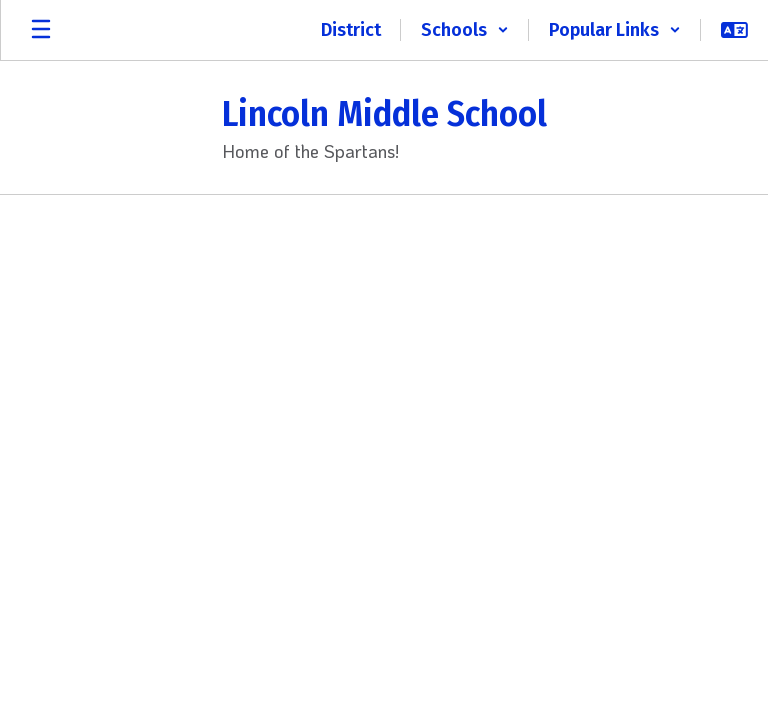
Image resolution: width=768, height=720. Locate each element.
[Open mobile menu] (41, 30)
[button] (465, 30)
